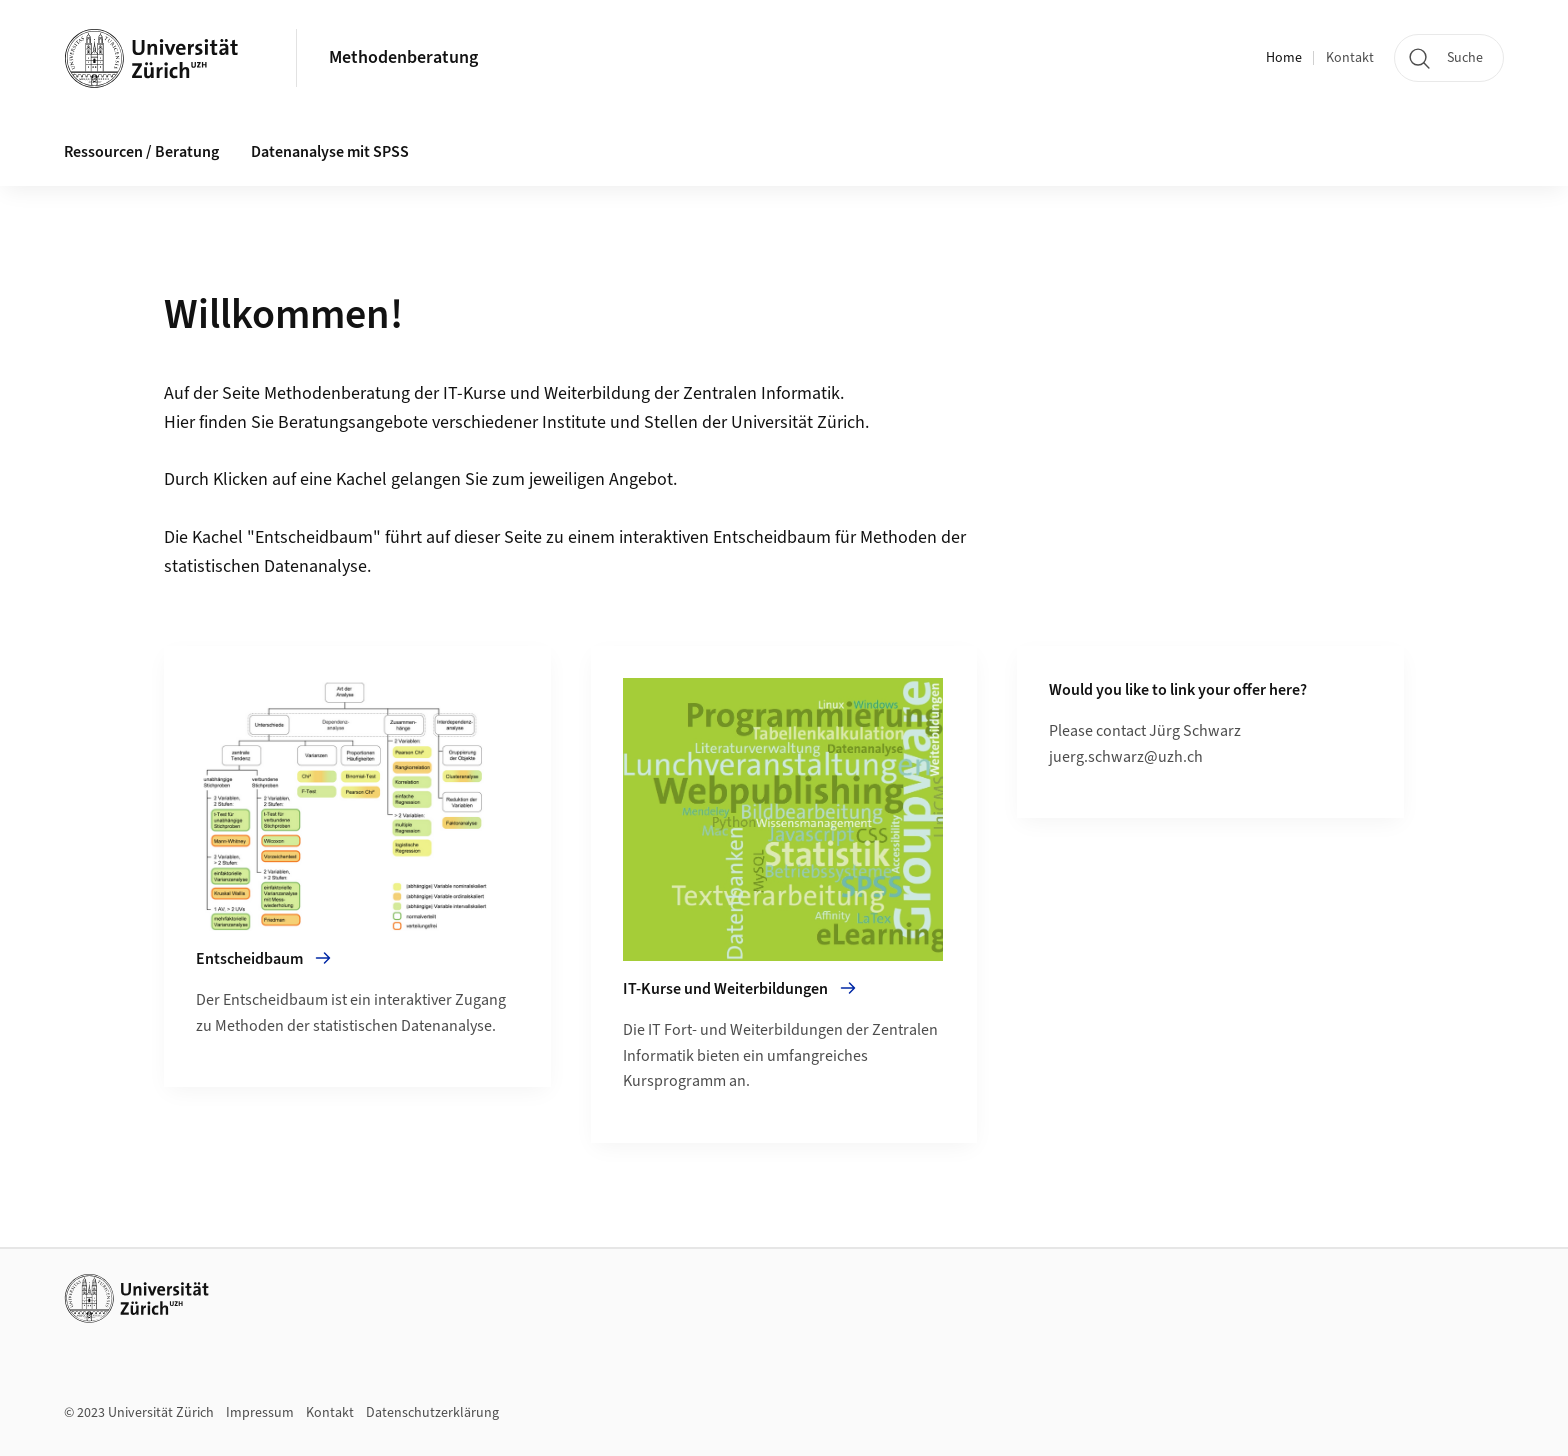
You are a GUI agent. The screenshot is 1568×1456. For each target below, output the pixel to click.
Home (1284, 58)
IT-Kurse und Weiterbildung (546, 393)
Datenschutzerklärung (432, 1413)
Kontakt (1350, 58)
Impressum (260, 1413)
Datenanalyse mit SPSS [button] (330, 152)
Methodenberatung (403, 57)
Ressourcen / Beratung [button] (141, 152)
